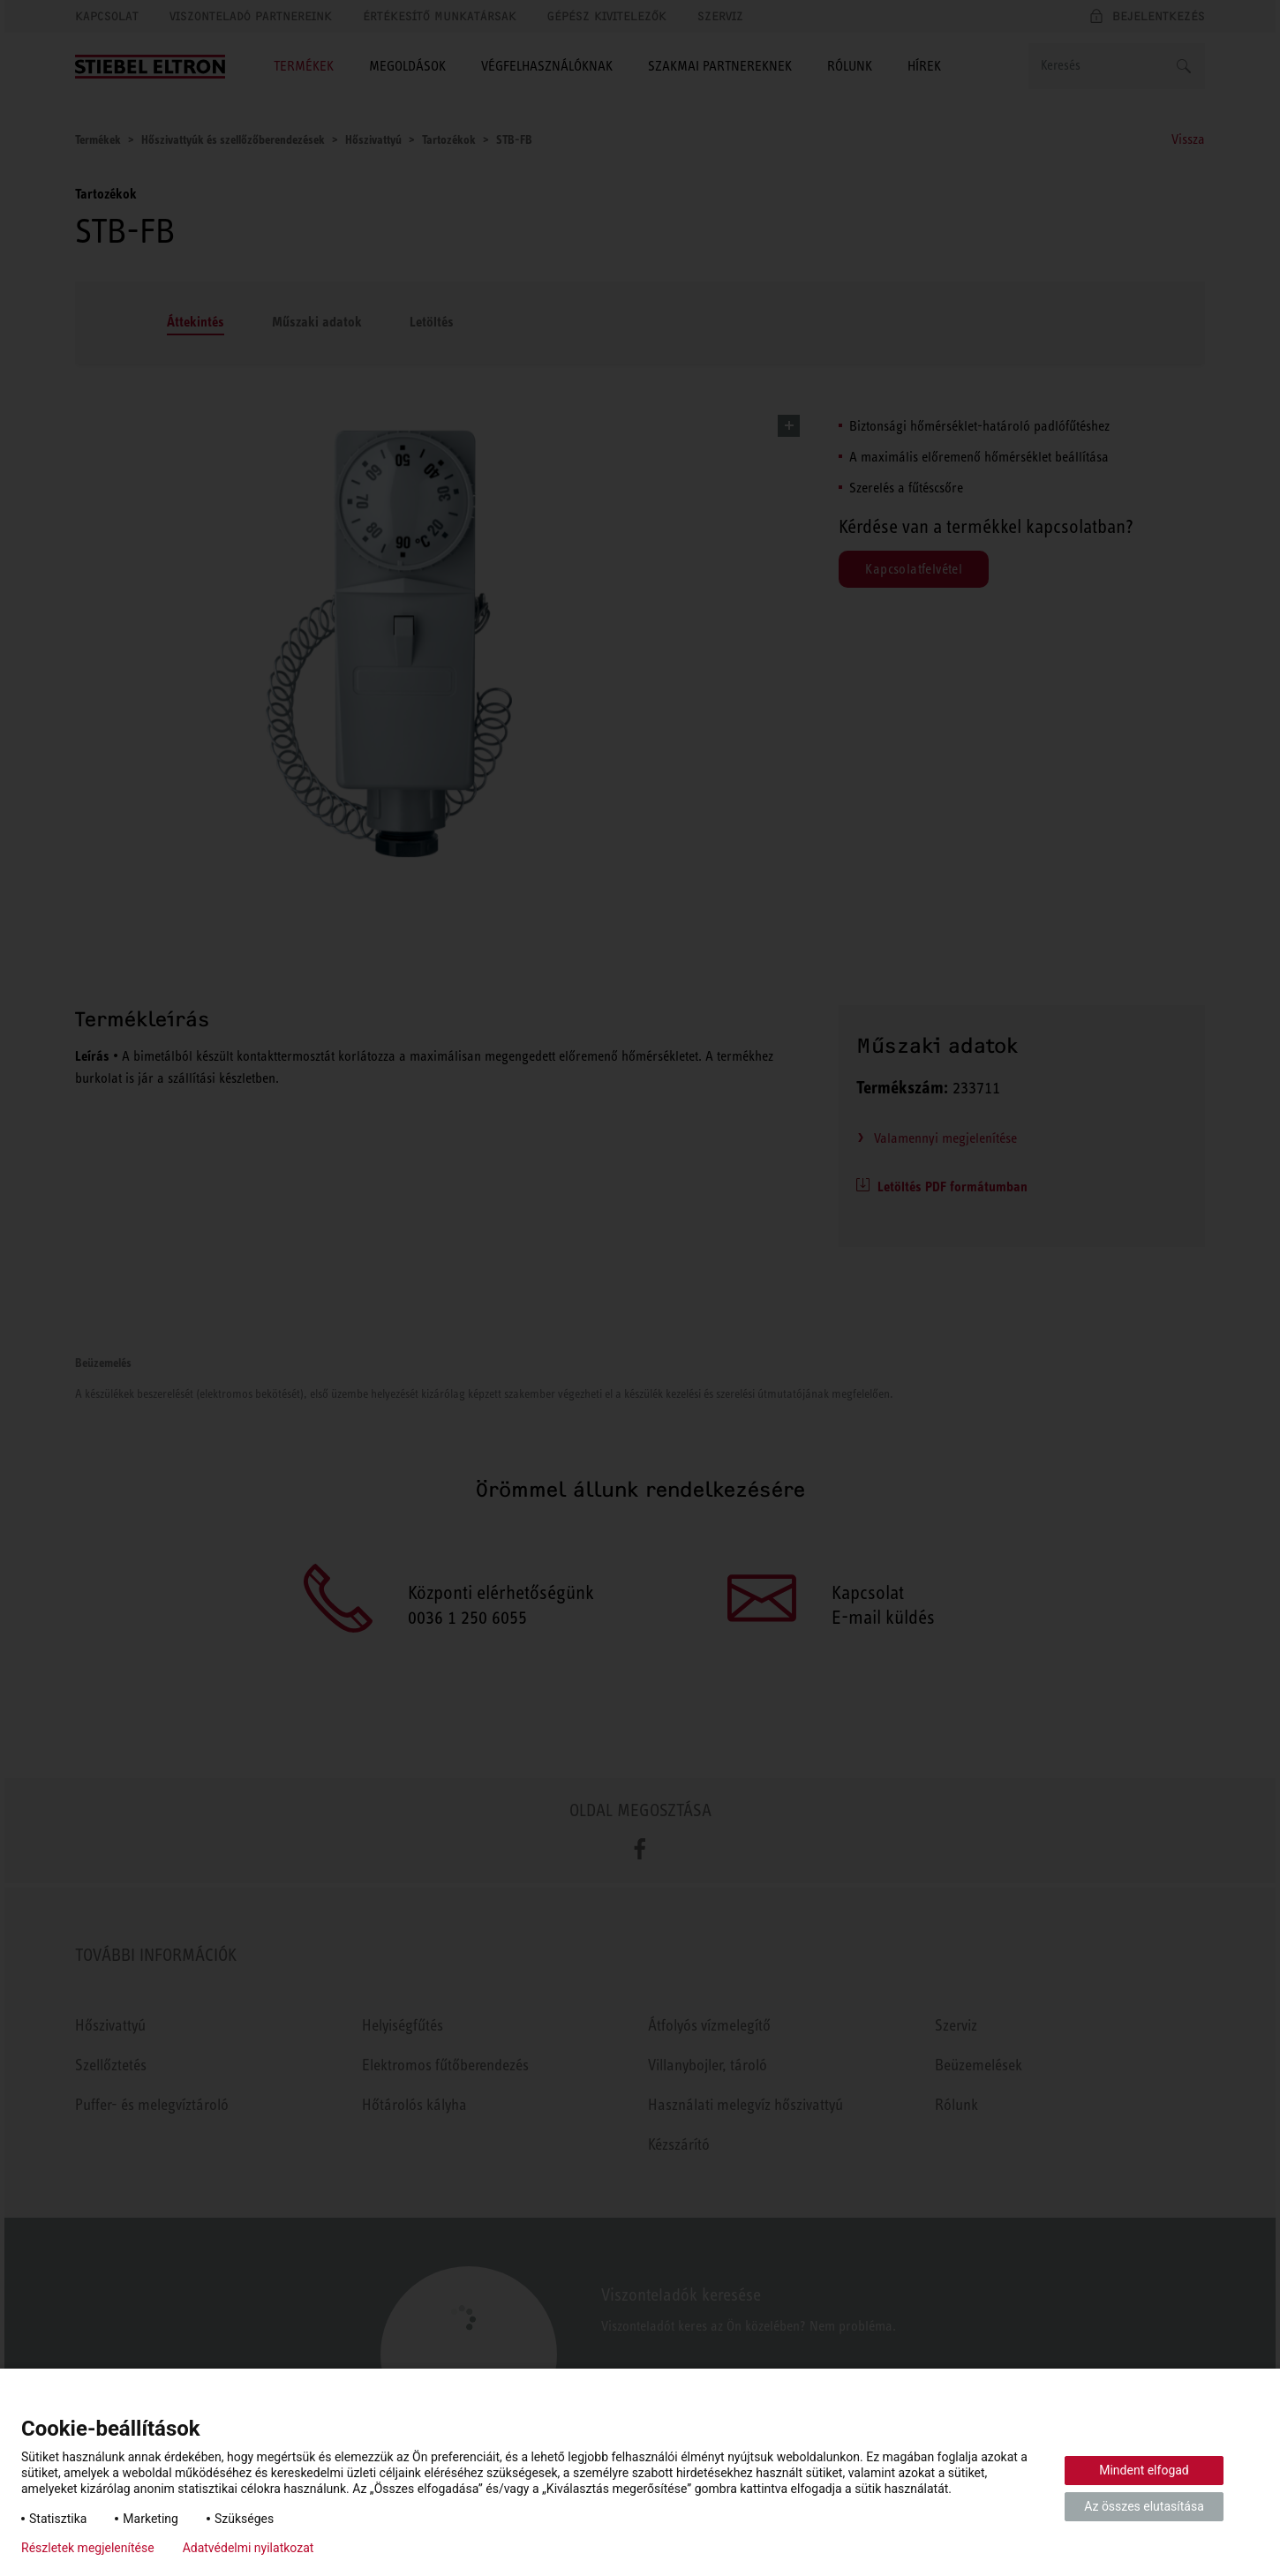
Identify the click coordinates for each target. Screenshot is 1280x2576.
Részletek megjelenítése (87, 2548)
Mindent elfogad (1144, 2470)
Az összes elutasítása (1144, 2506)
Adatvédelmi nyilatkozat (248, 2548)
